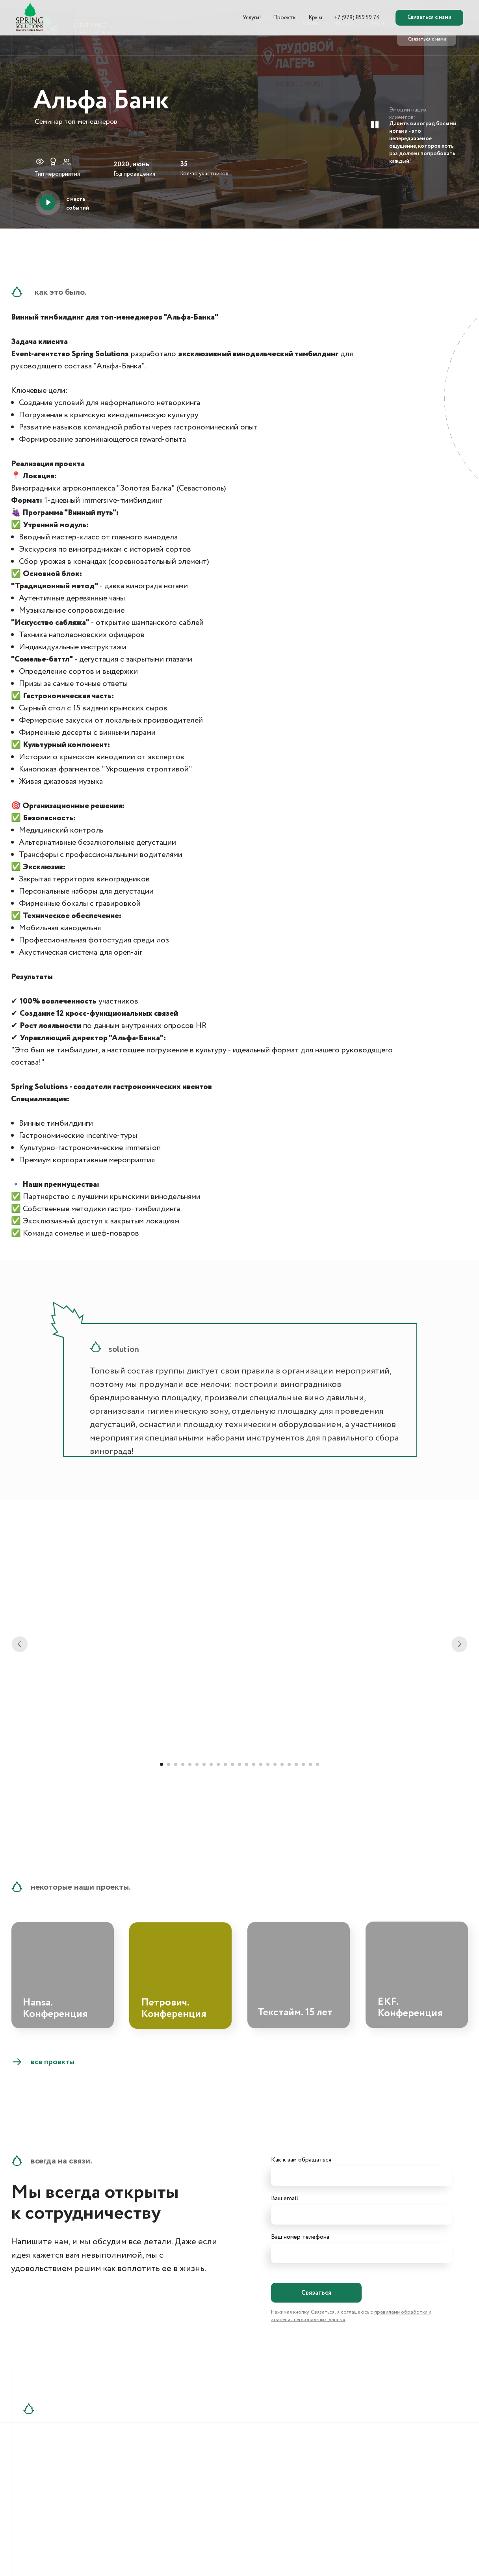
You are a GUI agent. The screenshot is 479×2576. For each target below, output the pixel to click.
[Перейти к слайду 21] (303, 1764)
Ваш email (284, 2198)
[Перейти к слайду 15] (260, 1764)
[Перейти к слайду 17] (275, 1764)
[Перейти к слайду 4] (182, 1764)
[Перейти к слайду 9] (218, 1764)
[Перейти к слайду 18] (282, 1764)
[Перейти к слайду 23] (317, 1764)
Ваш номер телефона (300, 2236)
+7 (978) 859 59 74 (427, 24)
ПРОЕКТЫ (343, 24)
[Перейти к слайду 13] (246, 1764)
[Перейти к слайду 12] (239, 1764)
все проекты (52, 2062)
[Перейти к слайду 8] (211, 1764)
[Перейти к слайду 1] (161, 1764)
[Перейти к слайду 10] (225, 1764)
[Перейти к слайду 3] (175, 1764)
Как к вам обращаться (301, 2159)
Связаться (316, 2292)
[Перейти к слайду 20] (296, 1764)
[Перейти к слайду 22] (310, 1764)
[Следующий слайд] (459, 1644)
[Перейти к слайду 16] (267, 1764)
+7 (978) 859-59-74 (66, 2474)
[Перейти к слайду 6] (197, 1764)
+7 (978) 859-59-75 (65, 2484)
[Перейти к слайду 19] (289, 1764)
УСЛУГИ (309, 24)
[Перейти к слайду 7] (204, 1764)
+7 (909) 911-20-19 (64, 2493)
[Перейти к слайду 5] (189, 1764)
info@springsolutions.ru (165, 2474)
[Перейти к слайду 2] (168, 1764)
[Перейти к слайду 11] (232, 1764)
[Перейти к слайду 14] (253, 1764)
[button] (48, 202)
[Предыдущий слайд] (20, 1644)
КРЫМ (378, 24)
